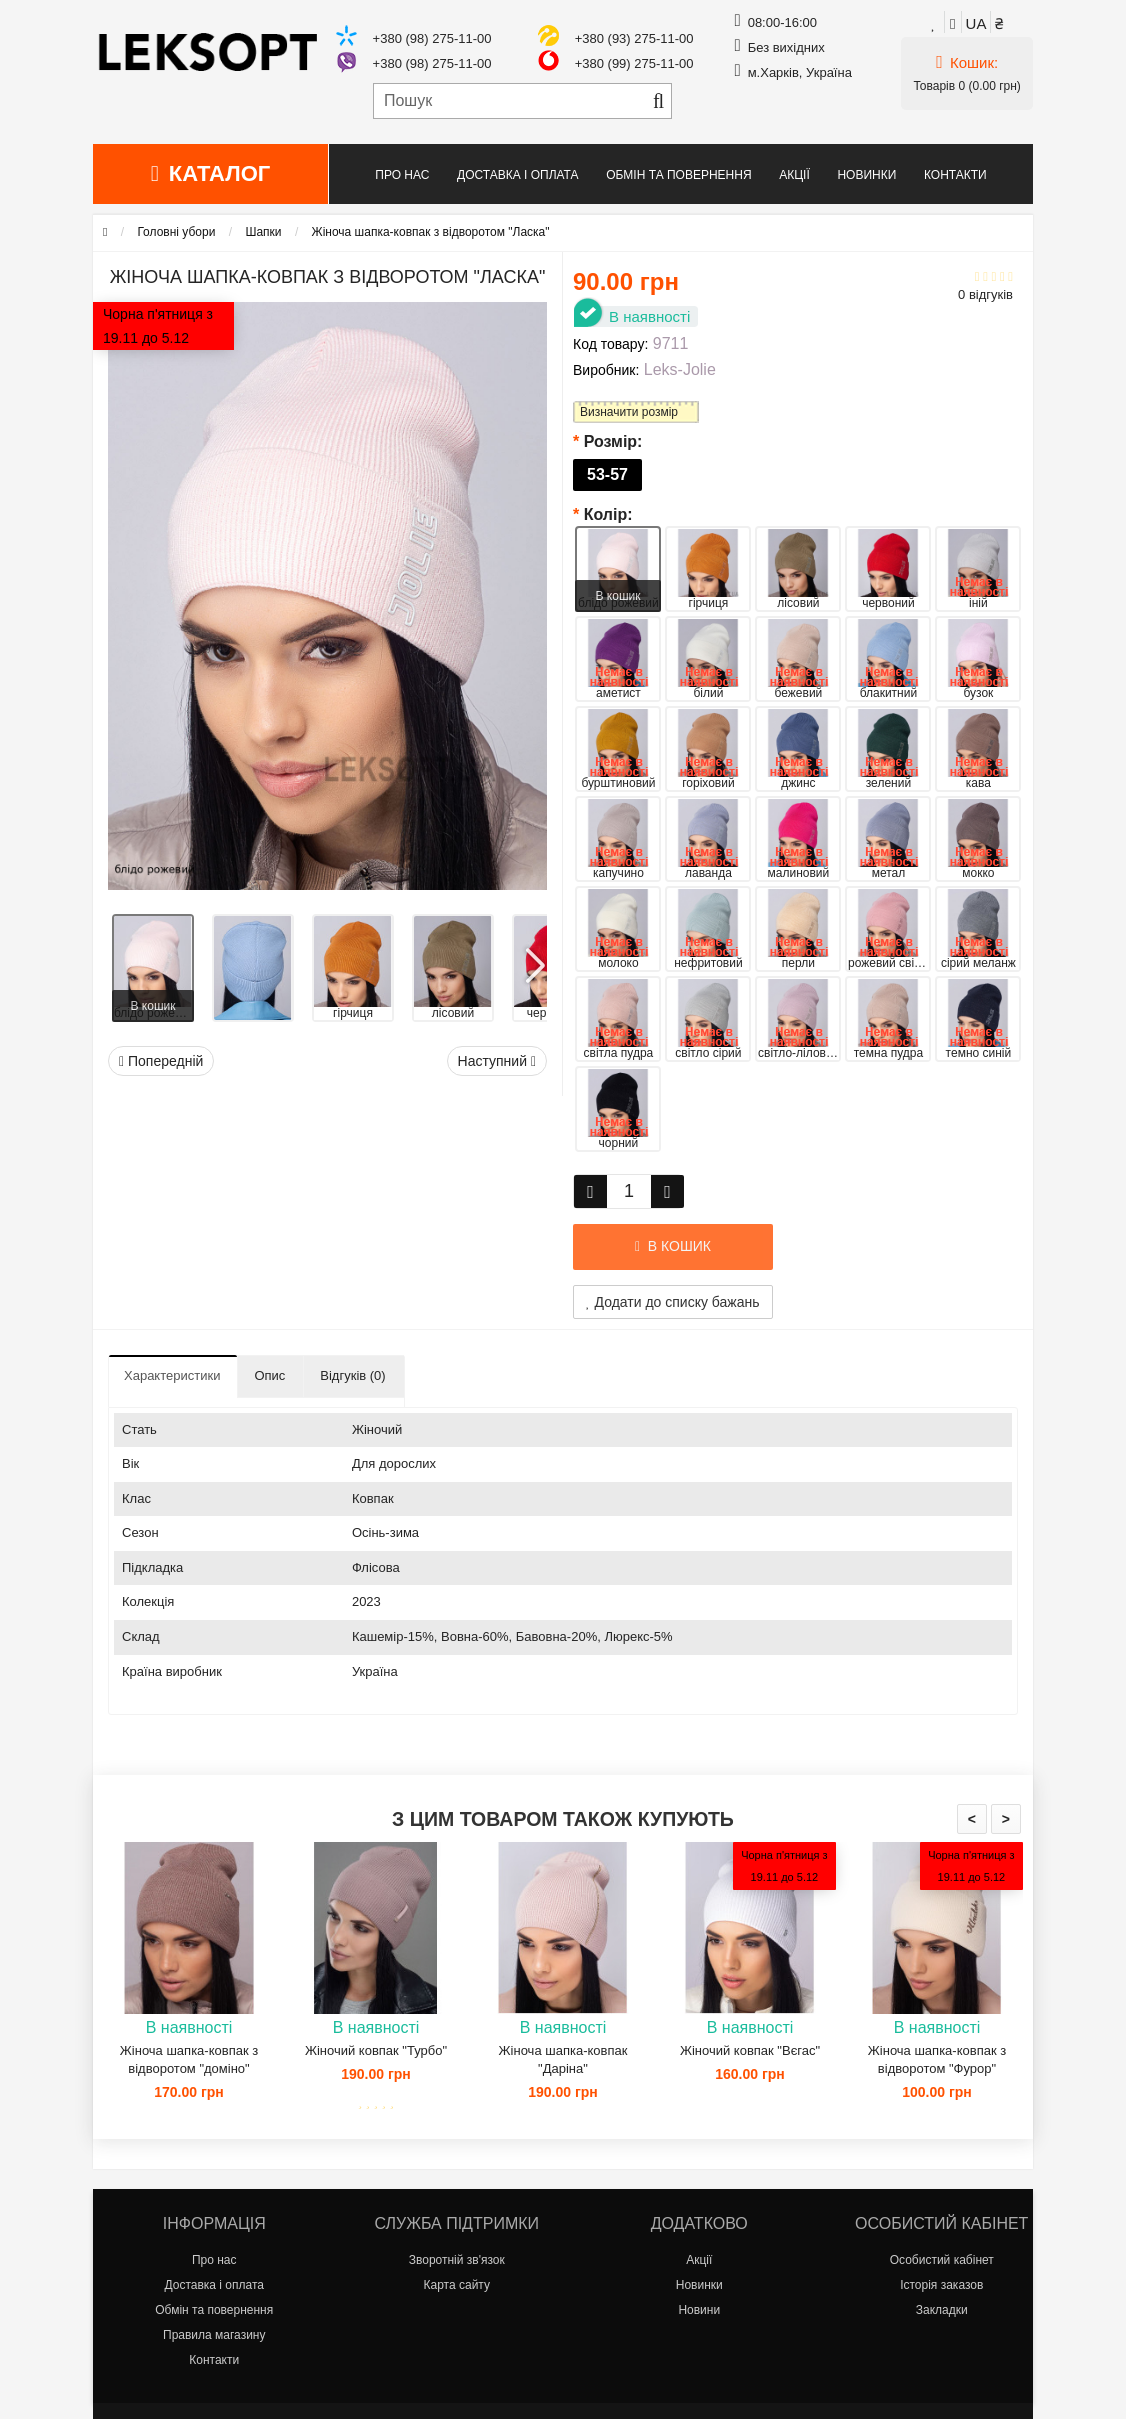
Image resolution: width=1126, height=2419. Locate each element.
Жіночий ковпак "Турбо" (376, 2050)
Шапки (263, 232)
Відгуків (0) (352, 1375)
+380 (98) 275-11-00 (432, 38)
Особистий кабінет (942, 2260)
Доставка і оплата (518, 175)
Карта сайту (457, 2285)
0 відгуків (985, 294)
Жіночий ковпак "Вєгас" (750, 2050)
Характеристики (172, 1375)
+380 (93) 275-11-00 (634, 38)
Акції (794, 175)
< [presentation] (972, 1819)
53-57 (607, 474)
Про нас (402, 175)
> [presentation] (1006, 1819)
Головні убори (176, 232)
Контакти (955, 175)
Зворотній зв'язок (457, 2260)
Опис (269, 1375)
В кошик (153, 1006)
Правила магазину (214, 2335)
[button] (534, 958)
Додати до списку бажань (673, 1302)
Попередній (161, 1061)
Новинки (866, 175)
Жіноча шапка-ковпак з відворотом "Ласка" (431, 232)
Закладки (942, 2310)
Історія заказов (941, 2285)
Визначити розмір (629, 412)
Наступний (497, 1061)
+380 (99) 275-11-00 (634, 63)
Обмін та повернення (678, 175)
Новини (699, 2310)
